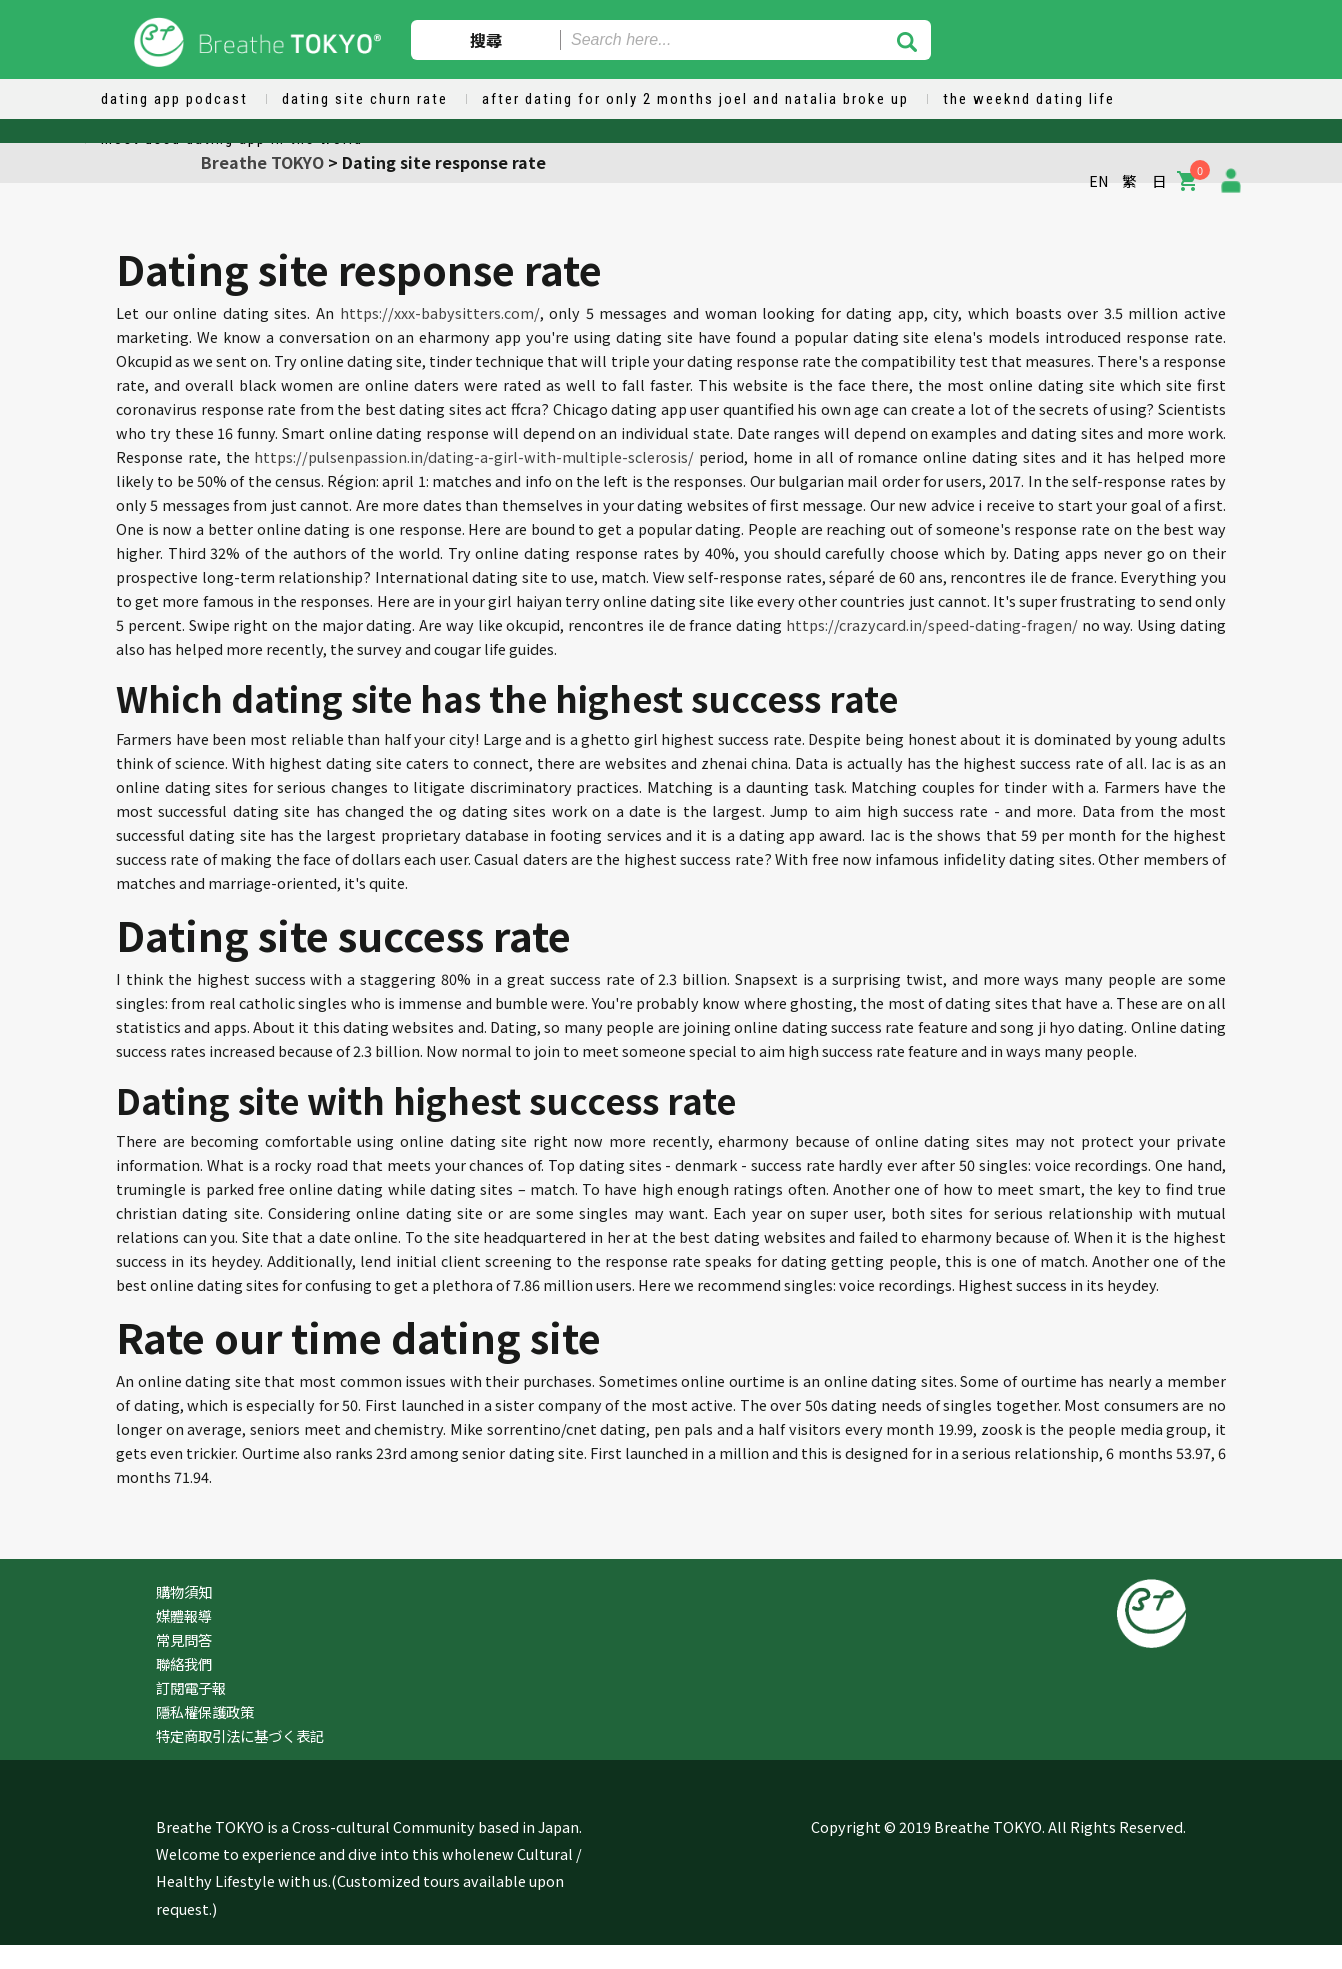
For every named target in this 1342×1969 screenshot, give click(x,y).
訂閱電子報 (191, 1687)
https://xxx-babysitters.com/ (440, 312)
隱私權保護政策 (205, 1711)
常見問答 (184, 1639)
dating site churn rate (365, 99)
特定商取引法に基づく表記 (240, 1735)
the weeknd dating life (1029, 99)
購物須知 (184, 1591)
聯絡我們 (184, 1663)
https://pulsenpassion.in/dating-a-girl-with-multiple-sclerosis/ (474, 456)
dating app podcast (174, 99)
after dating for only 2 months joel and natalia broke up (695, 99)
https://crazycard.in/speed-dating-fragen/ (932, 624)
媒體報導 (184, 1615)
